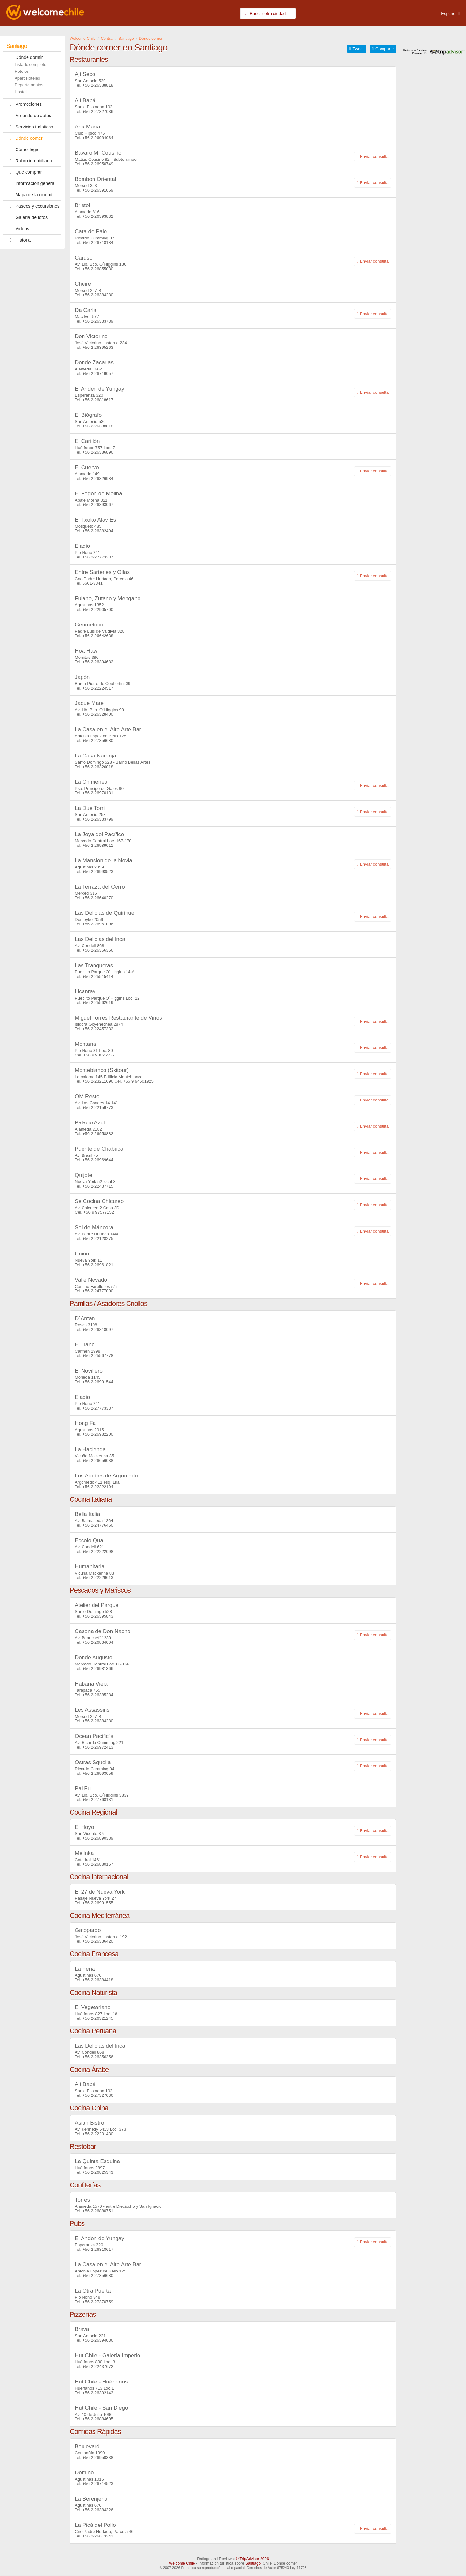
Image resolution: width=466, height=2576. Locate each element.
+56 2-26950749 (98, 163)
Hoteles (22, 71)
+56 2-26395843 (98, 1616)
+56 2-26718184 (98, 242)
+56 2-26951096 (98, 924)
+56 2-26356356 (98, 950)
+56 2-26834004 (98, 1642)
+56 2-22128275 (98, 1238)
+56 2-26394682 (98, 661)
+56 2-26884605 (98, 2418)
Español (448, 13)
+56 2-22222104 (98, 1486)
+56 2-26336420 (98, 1941)
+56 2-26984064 (98, 137)
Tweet (358, 48)
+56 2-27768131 (98, 1799)
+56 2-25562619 (98, 1002)
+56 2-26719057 (98, 373)
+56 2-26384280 (98, 295)
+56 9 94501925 (138, 1081)
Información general (30, 183)
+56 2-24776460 (98, 1525)
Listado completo (30, 64)
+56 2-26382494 (98, 530)
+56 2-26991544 (98, 1381)
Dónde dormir (33, 57)
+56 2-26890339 (98, 1838)
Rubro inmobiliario (29, 160)
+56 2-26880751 (98, 2210)
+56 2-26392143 (98, 2392)
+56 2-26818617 (98, 399)
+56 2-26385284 (98, 1694)
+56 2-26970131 (98, 792)
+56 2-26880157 (98, 1864)
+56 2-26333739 (98, 321)
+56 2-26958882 (98, 1133)
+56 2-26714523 (98, 2483)
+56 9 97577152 (98, 1212)
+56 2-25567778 (98, 1355)
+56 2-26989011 (98, 845)
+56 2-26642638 (98, 635)
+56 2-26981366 (98, 1668)
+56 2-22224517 (98, 688)
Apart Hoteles (27, 78)
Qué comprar (24, 172)
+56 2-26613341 (98, 2536)
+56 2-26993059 (98, 1773)
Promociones (24, 104)
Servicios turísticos (29, 126)
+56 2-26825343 (98, 2172)
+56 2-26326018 (98, 766)
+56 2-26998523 (98, 871)
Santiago (16, 46)
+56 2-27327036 (98, 111)
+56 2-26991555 (98, 1902)
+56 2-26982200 (98, 1434)
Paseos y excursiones (33, 206)
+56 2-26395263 (98, 347)
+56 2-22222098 (98, 1551)
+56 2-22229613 (98, 1577)
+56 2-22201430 (98, 2133)
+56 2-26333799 (98, 819)
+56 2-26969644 (98, 1159)
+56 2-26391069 (98, 190)
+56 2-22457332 (98, 1028)
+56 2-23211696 (98, 1081)
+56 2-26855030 (98, 268)
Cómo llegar (23, 149)
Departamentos (29, 85)
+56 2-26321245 (98, 2018)
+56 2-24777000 (98, 1290)
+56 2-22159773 (98, 1107)
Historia (18, 240)
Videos (17, 228)
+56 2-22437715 (98, 1186)
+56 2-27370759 (98, 2301)
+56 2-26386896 (98, 452)
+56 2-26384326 (98, 2509)
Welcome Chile (182, 2563)
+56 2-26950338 (98, 2457)
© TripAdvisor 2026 (252, 2559)
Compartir (384, 48)
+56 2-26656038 (98, 1460)
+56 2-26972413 (98, 1747)
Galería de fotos (33, 217)
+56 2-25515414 (98, 976)
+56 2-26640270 (98, 897)
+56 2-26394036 (98, 2340)
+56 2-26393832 (98, 216)
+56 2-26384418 (98, 1979)
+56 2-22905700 (98, 609)
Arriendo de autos (28, 115)
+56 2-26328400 (98, 714)
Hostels (21, 91)
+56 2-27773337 (98, 557)
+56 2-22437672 (98, 2366)
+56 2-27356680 (98, 740)
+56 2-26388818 (98, 85)
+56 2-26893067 (98, 504)
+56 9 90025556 (98, 1055)
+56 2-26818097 (98, 1329)
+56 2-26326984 (98, 478)
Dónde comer (24, 138)
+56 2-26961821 (98, 1264)
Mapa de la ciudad (29, 194)
